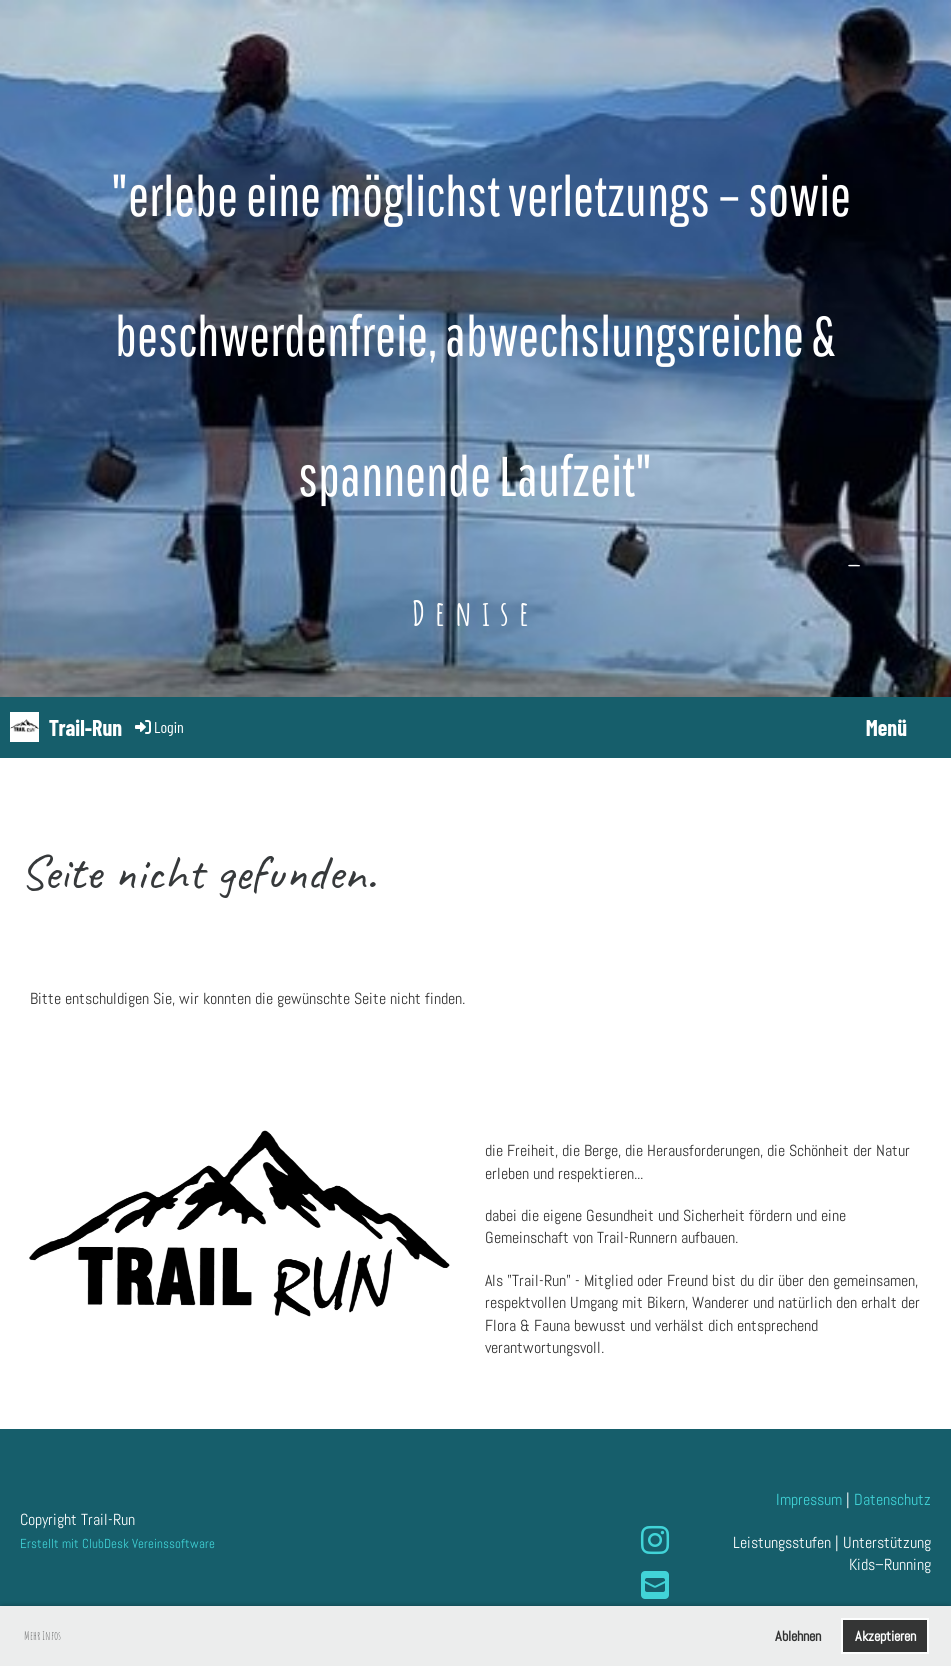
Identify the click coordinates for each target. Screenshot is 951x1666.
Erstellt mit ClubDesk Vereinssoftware (117, 1543)
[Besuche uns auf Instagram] (655, 1541)
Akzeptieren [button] (885, 1636)
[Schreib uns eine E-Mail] (655, 1586)
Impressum (809, 1499)
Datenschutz (892, 1499)
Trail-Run (85, 727)
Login (158, 726)
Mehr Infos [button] (42, 1635)
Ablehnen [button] (798, 1636)
